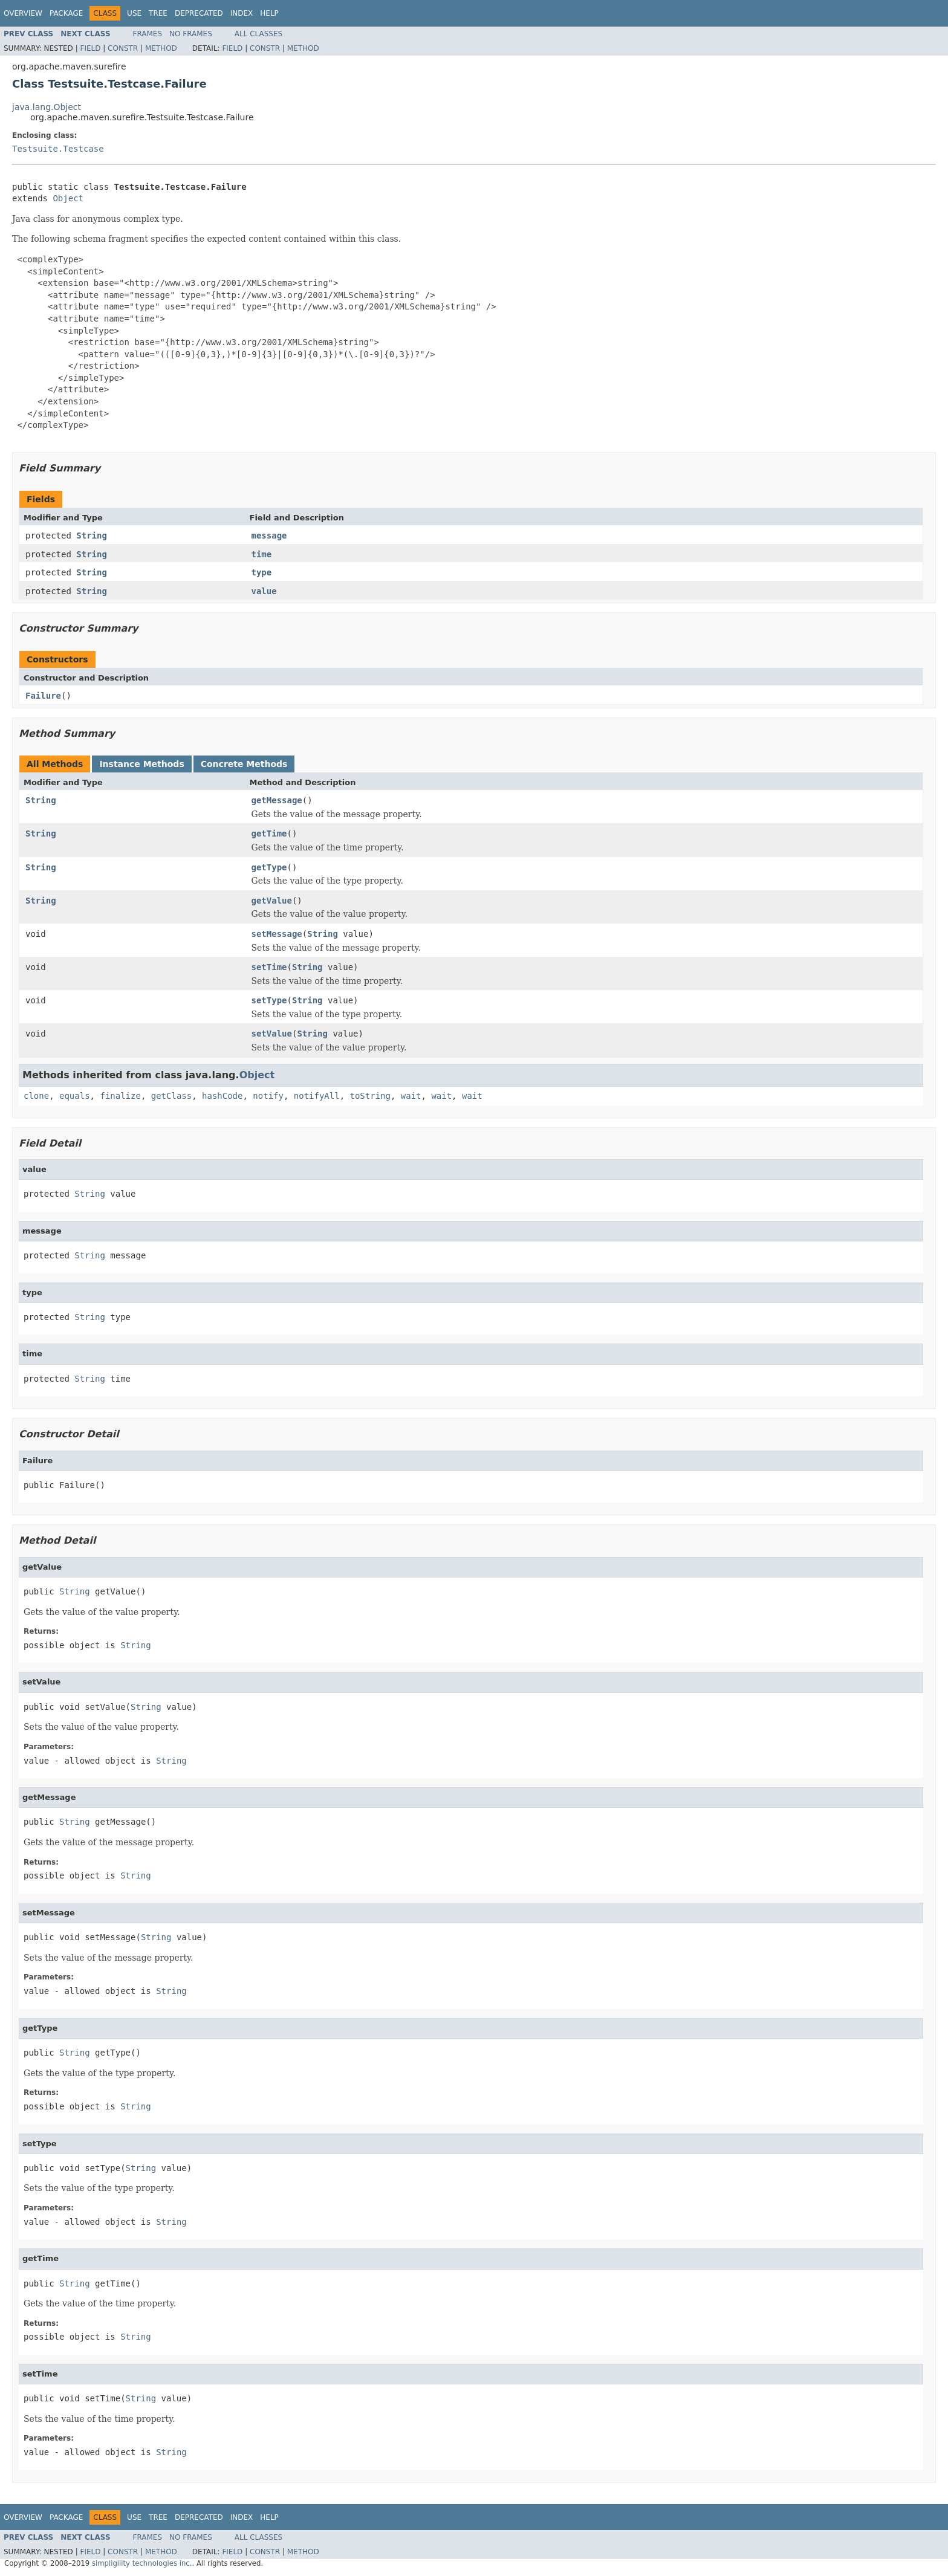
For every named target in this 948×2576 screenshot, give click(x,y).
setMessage (277, 934)
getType (269, 867)
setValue (272, 1033)
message (269, 535)
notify (268, 1096)
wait (411, 1096)
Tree (158, 13)
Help (269, 13)
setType (269, 1000)
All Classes (258, 34)
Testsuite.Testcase (58, 149)
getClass (171, 1096)
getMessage (277, 800)
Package (66, 13)
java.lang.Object (46, 107)
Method (161, 48)
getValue (272, 900)
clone (36, 1096)
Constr (123, 48)
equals (74, 1096)
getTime (269, 833)
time (262, 554)
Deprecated (199, 13)
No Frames (190, 34)
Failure (43, 696)
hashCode (222, 1096)
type (262, 572)
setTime (269, 967)
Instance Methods (141, 764)
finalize (120, 1096)
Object (68, 198)
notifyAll (317, 1096)
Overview (23, 13)
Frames (148, 34)
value (264, 591)
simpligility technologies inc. (142, 2563)
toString (370, 1096)
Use (134, 13)
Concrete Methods (244, 764)
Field (90, 48)
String (91, 535)
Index (241, 13)
